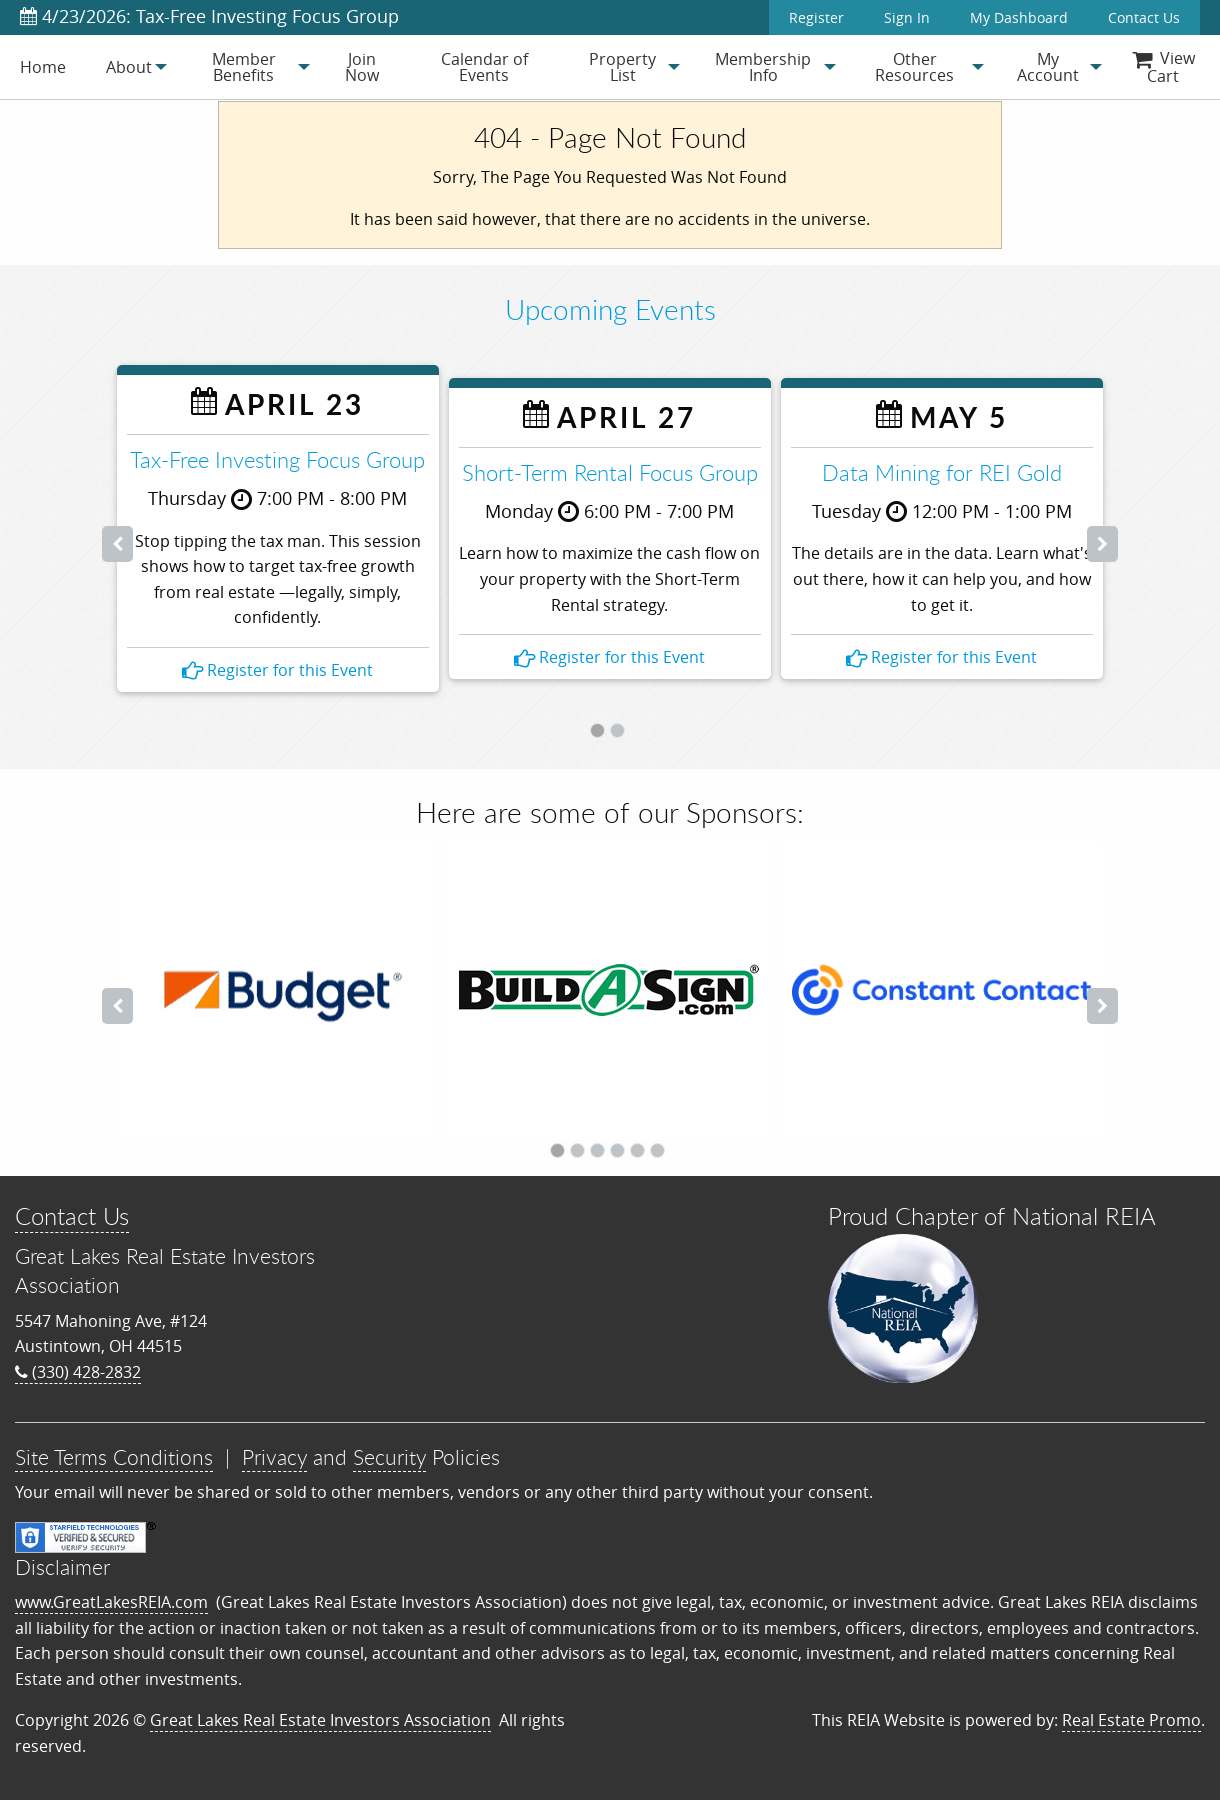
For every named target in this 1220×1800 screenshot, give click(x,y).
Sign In (907, 17)
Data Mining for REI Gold (942, 472)
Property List (622, 67)
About (129, 67)
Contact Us (1144, 17)
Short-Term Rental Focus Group (610, 472)
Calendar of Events (484, 67)
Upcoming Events (610, 309)
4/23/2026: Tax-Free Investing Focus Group (209, 16)
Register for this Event (277, 670)
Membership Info (763, 67)
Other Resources (914, 67)
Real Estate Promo (1131, 1720)
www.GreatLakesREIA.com (111, 1602)
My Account (1048, 67)
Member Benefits (244, 67)
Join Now (362, 67)
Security (389, 1457)
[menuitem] (43, 67)
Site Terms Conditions (114, 1457)
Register (816, 17)
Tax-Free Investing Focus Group (277, 459)
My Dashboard (1019, 17)
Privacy (274, 1457)
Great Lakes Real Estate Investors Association (320, 1720)
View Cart (1163, 67)
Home (43, 67)
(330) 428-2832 (78, 1372)
